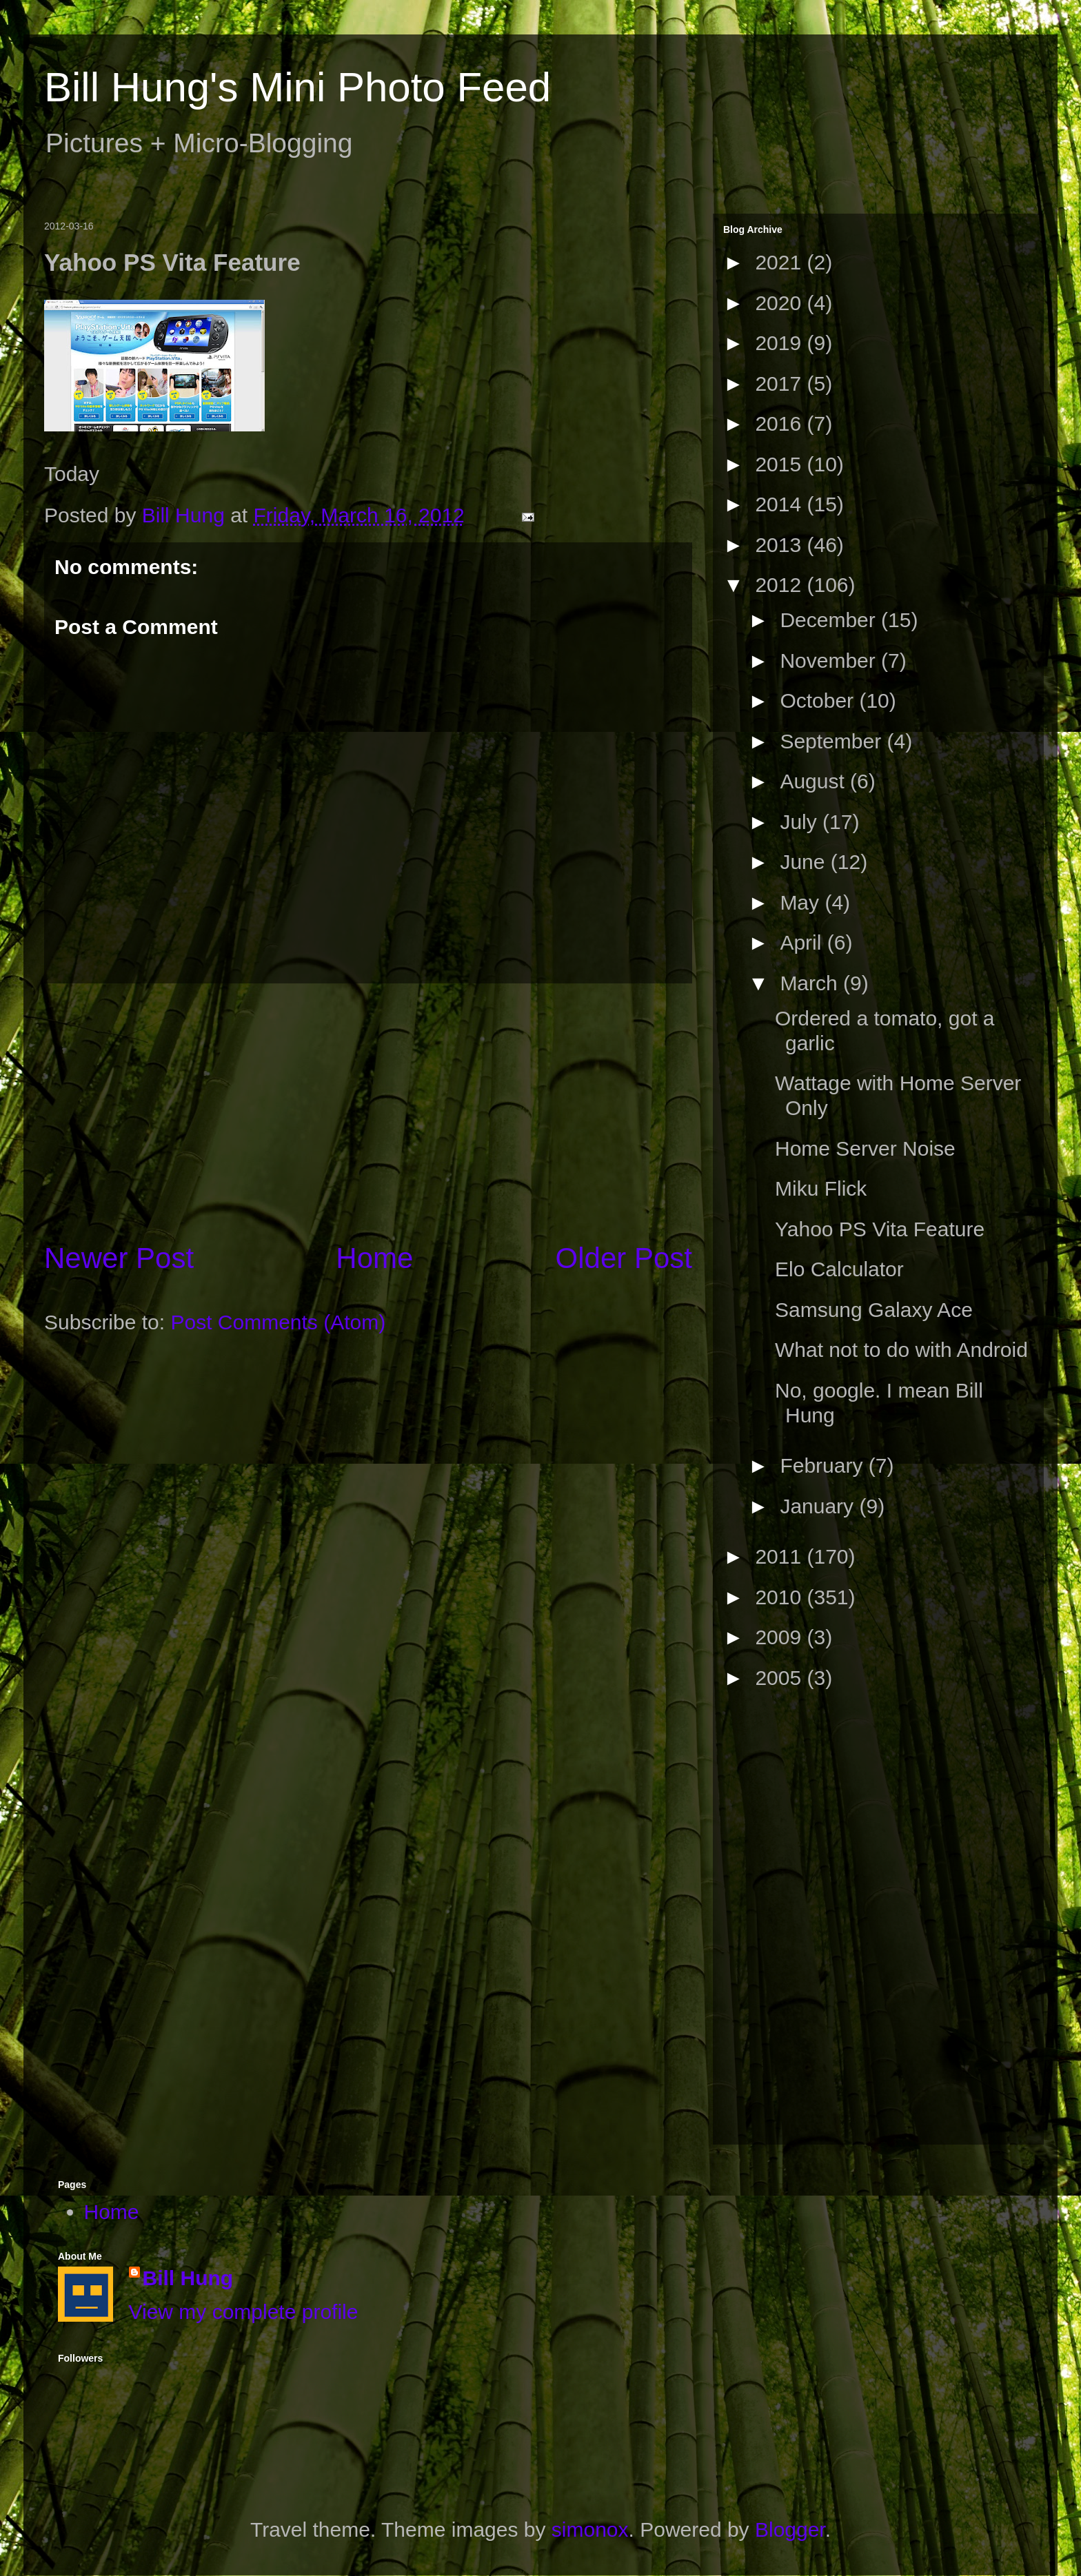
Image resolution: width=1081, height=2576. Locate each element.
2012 (781, 584)
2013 (781, 544)
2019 (781, 342)
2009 (781, 1637)
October (819, 700)
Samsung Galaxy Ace (874, 1309)
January (819, 1506)
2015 (781, 464)
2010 (781, 1597)
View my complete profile (243, 2311)
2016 (781, 423)
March (811, 983)
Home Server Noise (865, 1148)
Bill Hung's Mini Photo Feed (297, 87)
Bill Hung (188, 2278)
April (803, 942)
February (824, 1465)
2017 (781, 383)
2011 (781, 1556)
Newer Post (119, 1258)
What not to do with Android (901, 1349)
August (815, 781)
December (830, 620)
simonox (590, 2529)
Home (374, 1258)
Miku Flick (821, 1188)
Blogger (790, 2529)
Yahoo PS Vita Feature (879, 1229)
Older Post (624, 1258)
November (830, 660)
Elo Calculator (839, 1269)
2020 (781, 303)
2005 (781, 1677)
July (801, 821)
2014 (781, 504)
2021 (781, 262)
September (833, 741)
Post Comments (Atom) (277, 1322)
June (805, 861)
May (802, 902)
